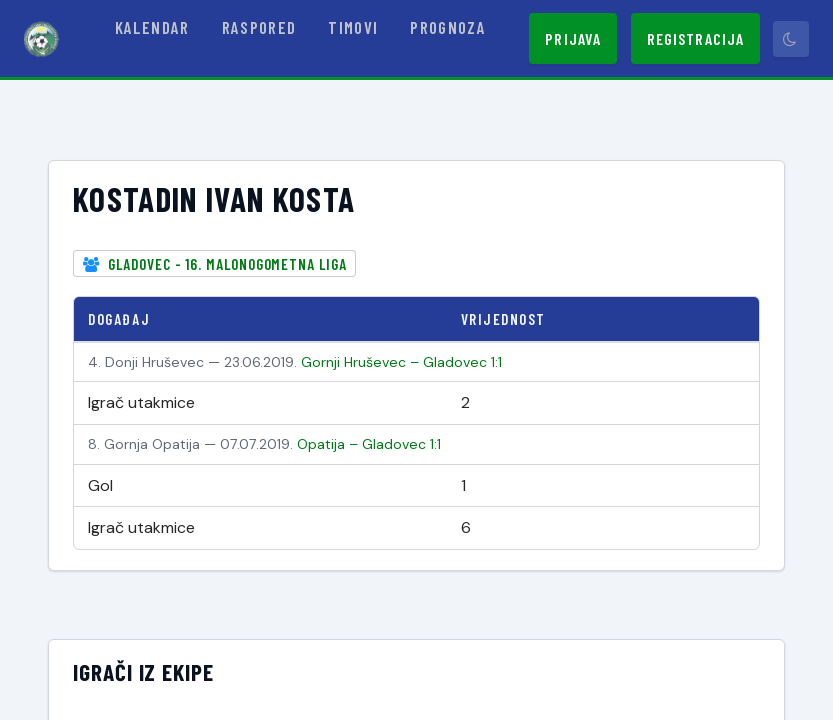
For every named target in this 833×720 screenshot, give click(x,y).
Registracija (695, 38)
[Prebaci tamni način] (791, 39)
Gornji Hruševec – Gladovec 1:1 (401, 362)
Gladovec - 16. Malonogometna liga (227, 264)
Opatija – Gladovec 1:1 (369, 444)
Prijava (573, 38)
